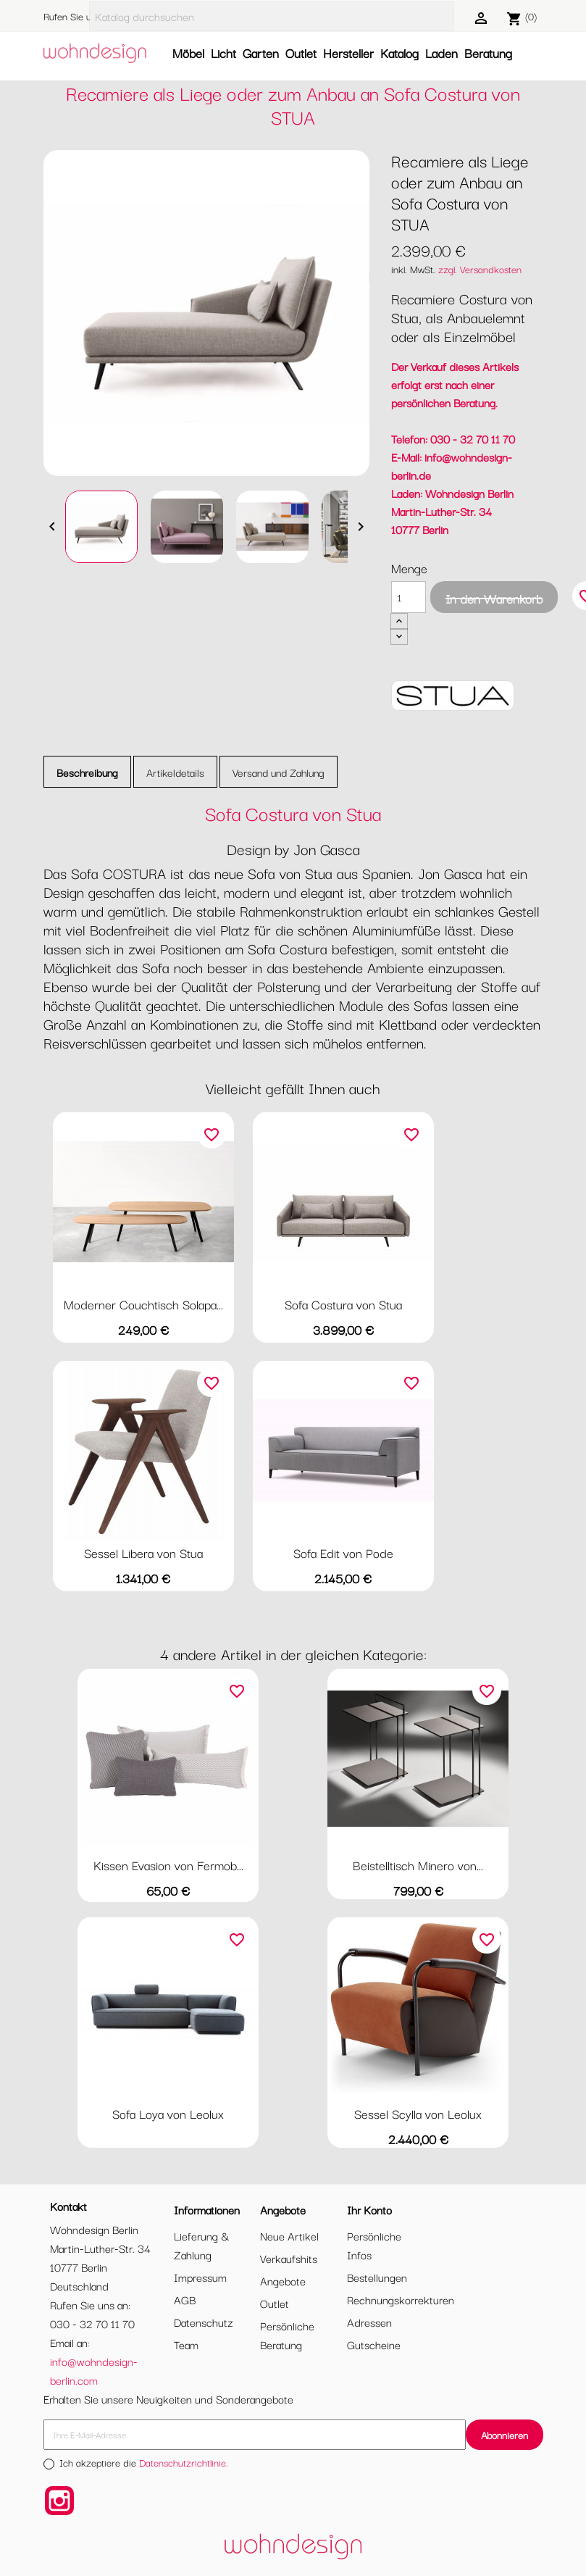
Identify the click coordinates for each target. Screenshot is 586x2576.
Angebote (283, 2280)
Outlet (301, 52)
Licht (223, 52)
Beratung (488, 52)
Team (186, 2344)
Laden (441, 52)
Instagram (59, 2500)
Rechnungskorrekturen (400, 2299)
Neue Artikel (289, 2235)
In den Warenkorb (494, 598)
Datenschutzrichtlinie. (183, 2462)
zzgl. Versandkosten (480, 269)
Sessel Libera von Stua (143, 1552)
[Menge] (408, 597)
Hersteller (348, 52)
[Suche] (271, 16)
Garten (261, 52)
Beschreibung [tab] (87, 772)
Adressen (369, 2321)
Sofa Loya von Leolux (168, 2113)
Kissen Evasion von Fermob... (168, 1865)
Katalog (399, 52)
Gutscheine (374, 2344)
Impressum (200, 2276)
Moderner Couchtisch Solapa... (143, 1304)
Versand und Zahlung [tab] (279, 772)
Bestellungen (377, 2276)
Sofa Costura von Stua (343, 1304)
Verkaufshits (288, 2258)
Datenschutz (203, 2321)
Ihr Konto (369, 2209)
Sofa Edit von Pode (343, 1552)
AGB (185, 2299)
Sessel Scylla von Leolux (418, 2113)
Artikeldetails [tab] (175, 772)
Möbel (188, 52)
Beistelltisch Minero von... (418, 1865)
